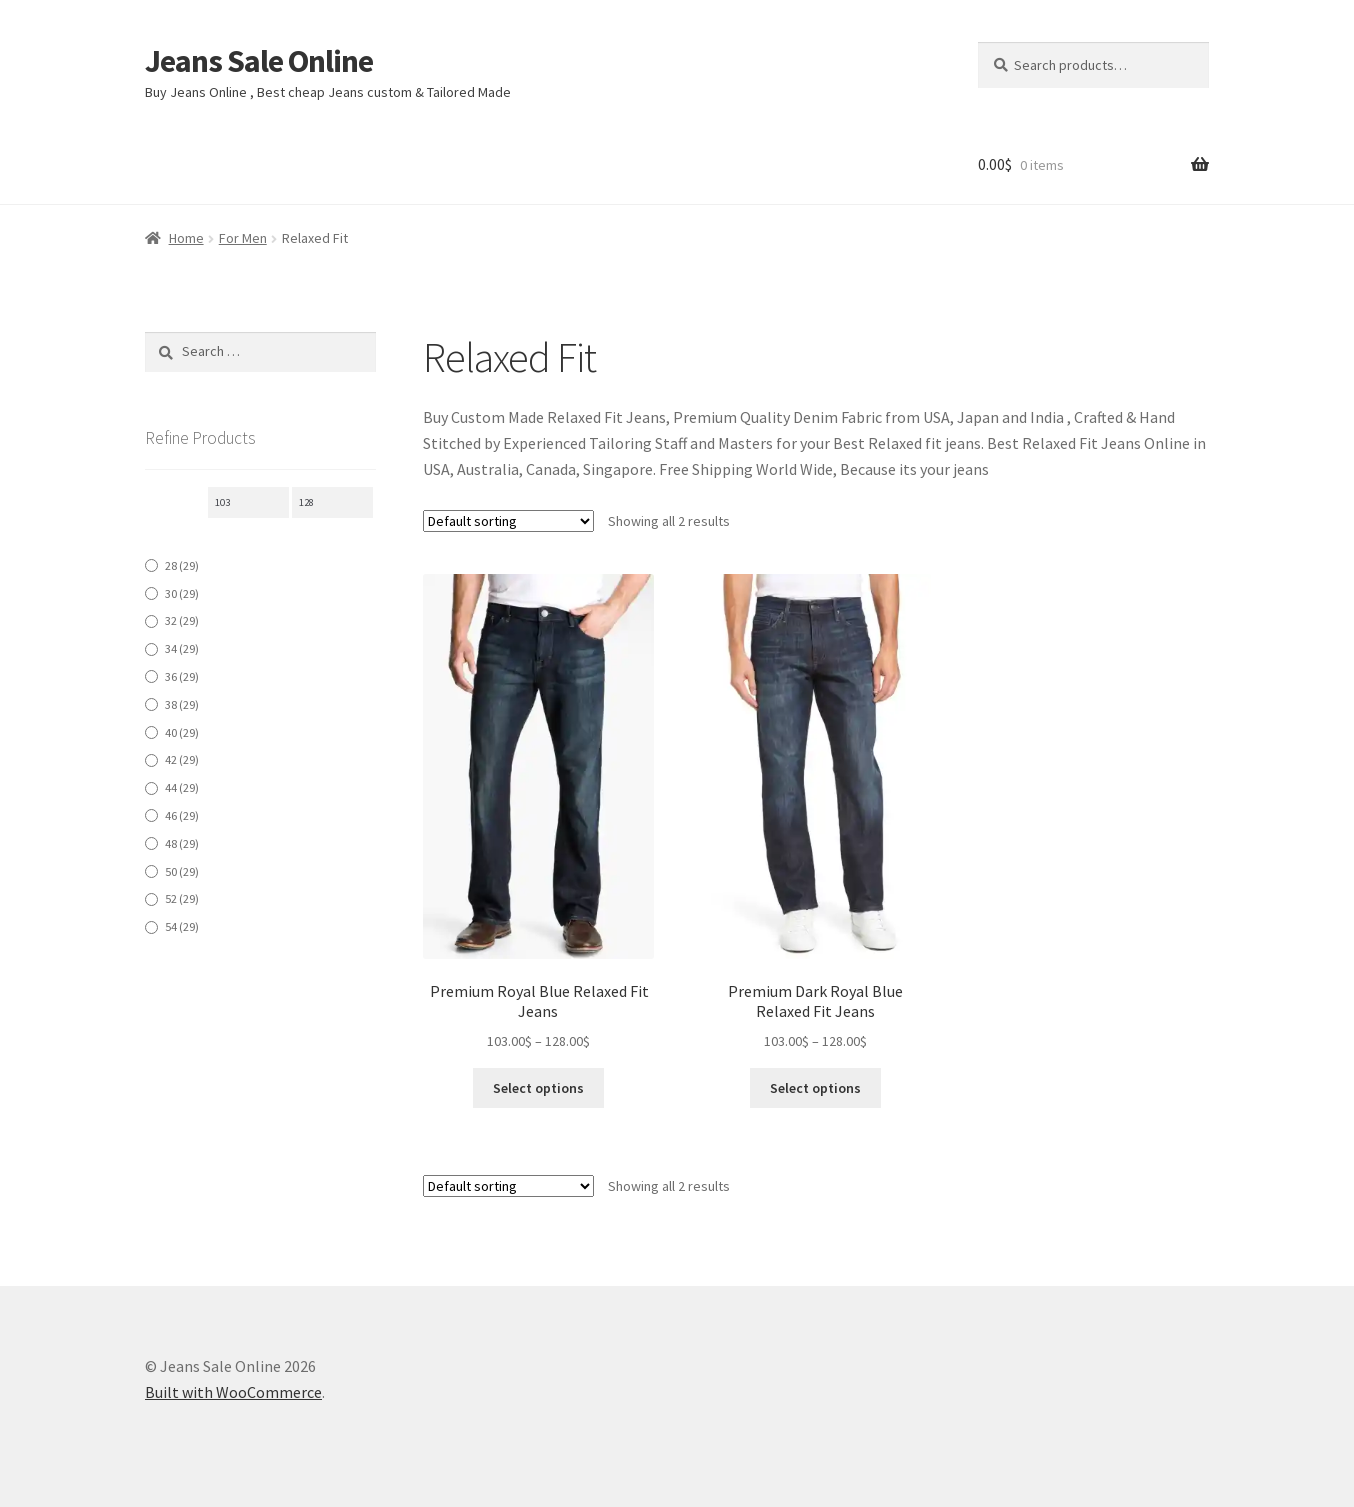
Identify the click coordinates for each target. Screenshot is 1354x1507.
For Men (243, 238)
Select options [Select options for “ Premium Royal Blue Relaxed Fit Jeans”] (538, 1088)
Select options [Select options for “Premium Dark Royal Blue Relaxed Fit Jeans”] (815, 1088)
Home (186, 238)
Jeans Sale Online (259, 61)
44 (182, 787)
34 (182, 648)
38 (182, 704)
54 (182, 926)
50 (182, 871)
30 (182, 593)
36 (182, 676)
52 (182, 898)
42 (182, 759)
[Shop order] (508, 521)
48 (182, 843)
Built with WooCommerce (233, 1392)
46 (182, 815)
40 (182, 732)
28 (182, 565)
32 (182, 620)
